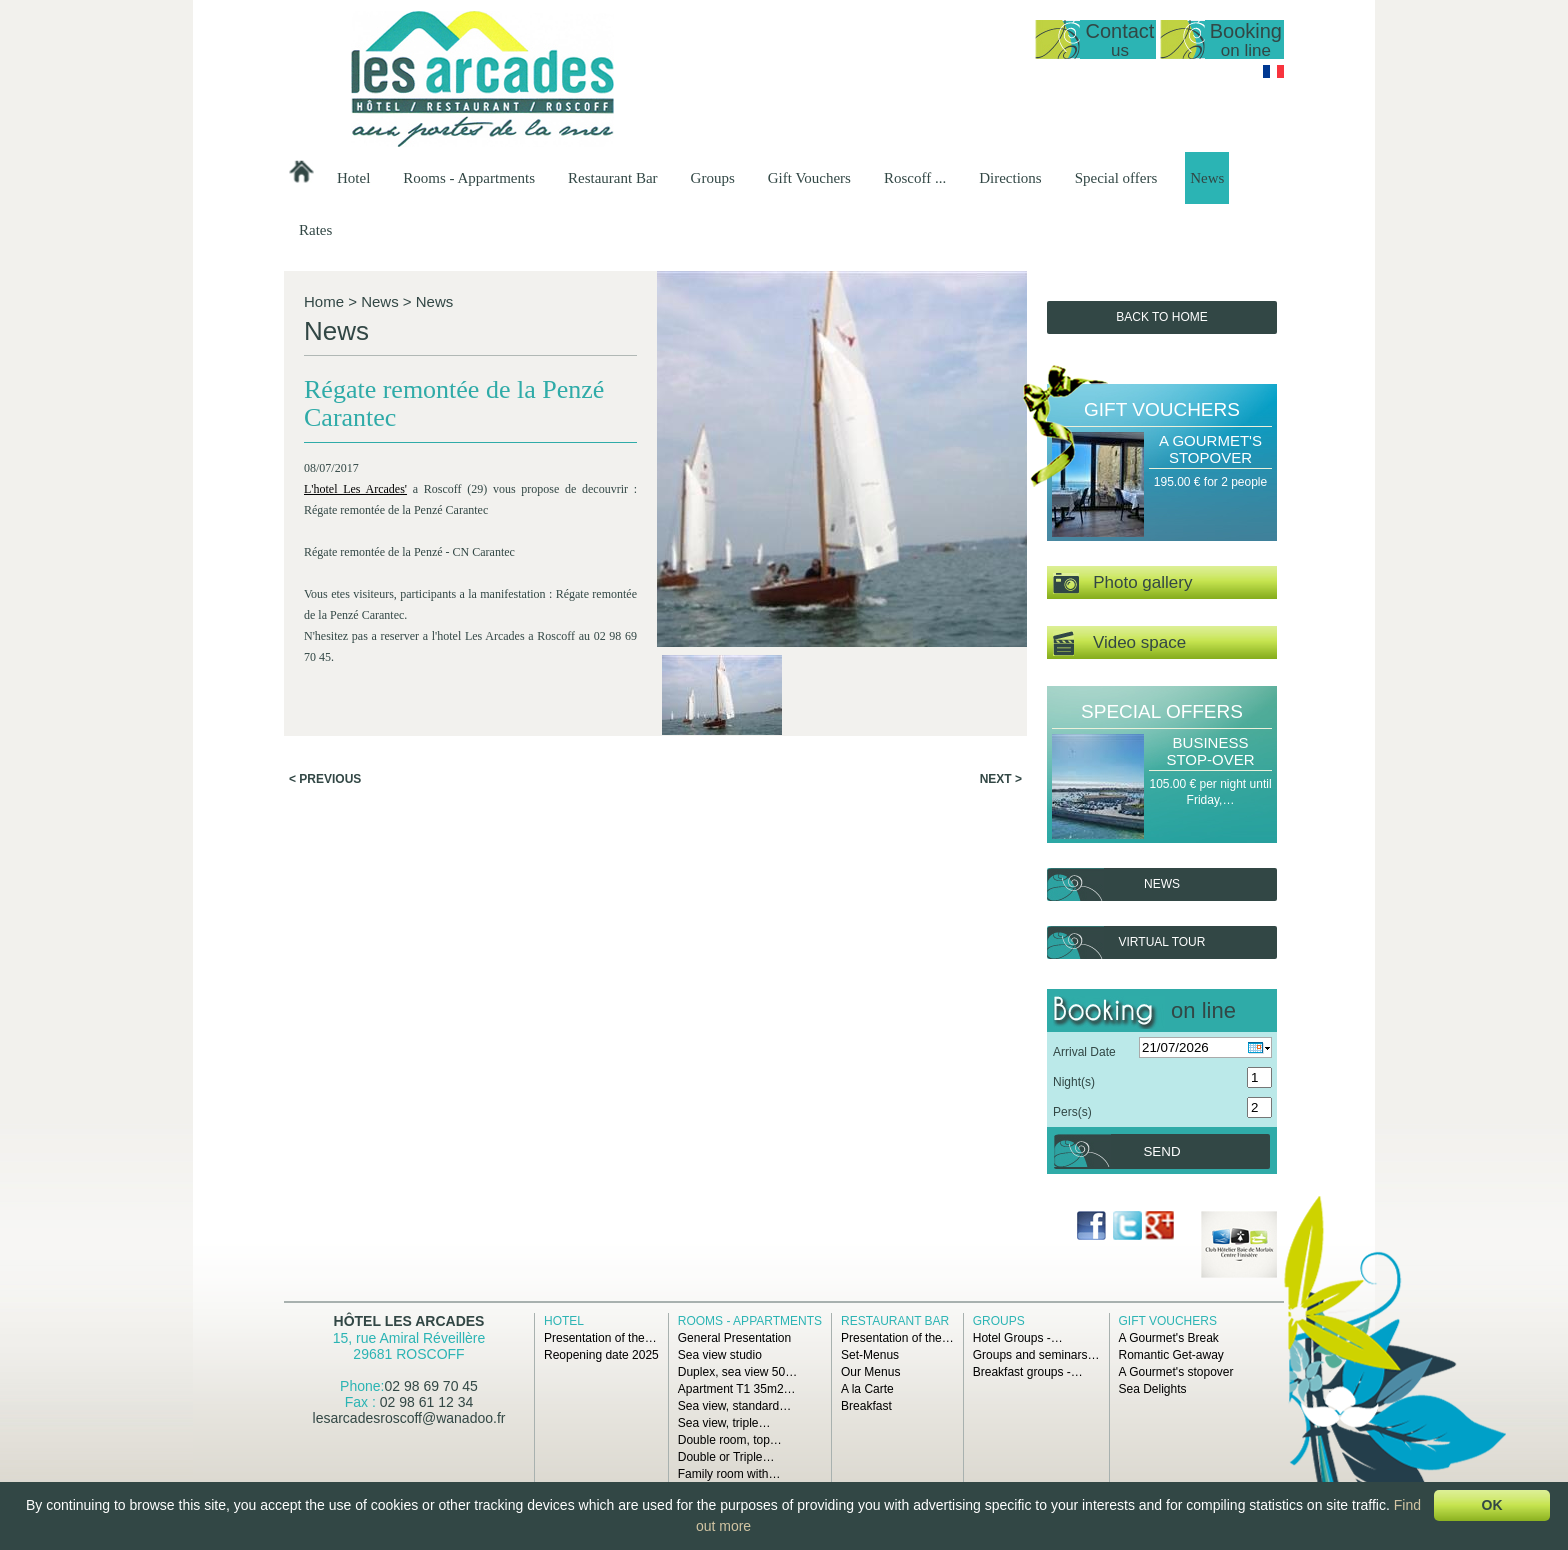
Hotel (353, 178)
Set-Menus (870, 1355)
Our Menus (870, 1372)
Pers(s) (1072, 1112)
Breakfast (866, 1406)
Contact (1119, 39)
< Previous (325, 779)
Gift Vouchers (809, 178)
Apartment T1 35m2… (737, 1389)
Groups (713, 178)
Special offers (1116, 178)
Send (1161, 1151)
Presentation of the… (600, 1338)
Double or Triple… (726, 1457)
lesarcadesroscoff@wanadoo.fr (409, 1418)
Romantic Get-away (1171, 1355)
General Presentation (734, 1338)
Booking (1246, 39)
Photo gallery (1122, 583)
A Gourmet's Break (1169, 1338)
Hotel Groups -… (1018, 1338)
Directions (1010, 178)
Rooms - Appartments (469, 178)
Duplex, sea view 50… (737, 1372)
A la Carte (867, 1389)
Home (324, 301)
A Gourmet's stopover (1210, 449)
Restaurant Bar (613, 178)
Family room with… (729, 1474)
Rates (315, 230)
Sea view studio (720, 1355)
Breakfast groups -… (1028, 1372)
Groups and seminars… (1036, 1355)
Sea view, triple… (724, 1423)
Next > (1001, 779)
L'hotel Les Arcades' (355, 489)
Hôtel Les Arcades (409, 1321)
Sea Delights (1153, 1389)
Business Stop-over (1210, 751)
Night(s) (1074, 1082)
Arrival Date (1084, 1052)
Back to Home (1162, 317)
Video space (1119, 643)
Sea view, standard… (734, 1406)
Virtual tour (1162, 942)
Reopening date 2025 (601, 1355)
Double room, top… (730, 1440)
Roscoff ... (915, 178)
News (1207, 178)
